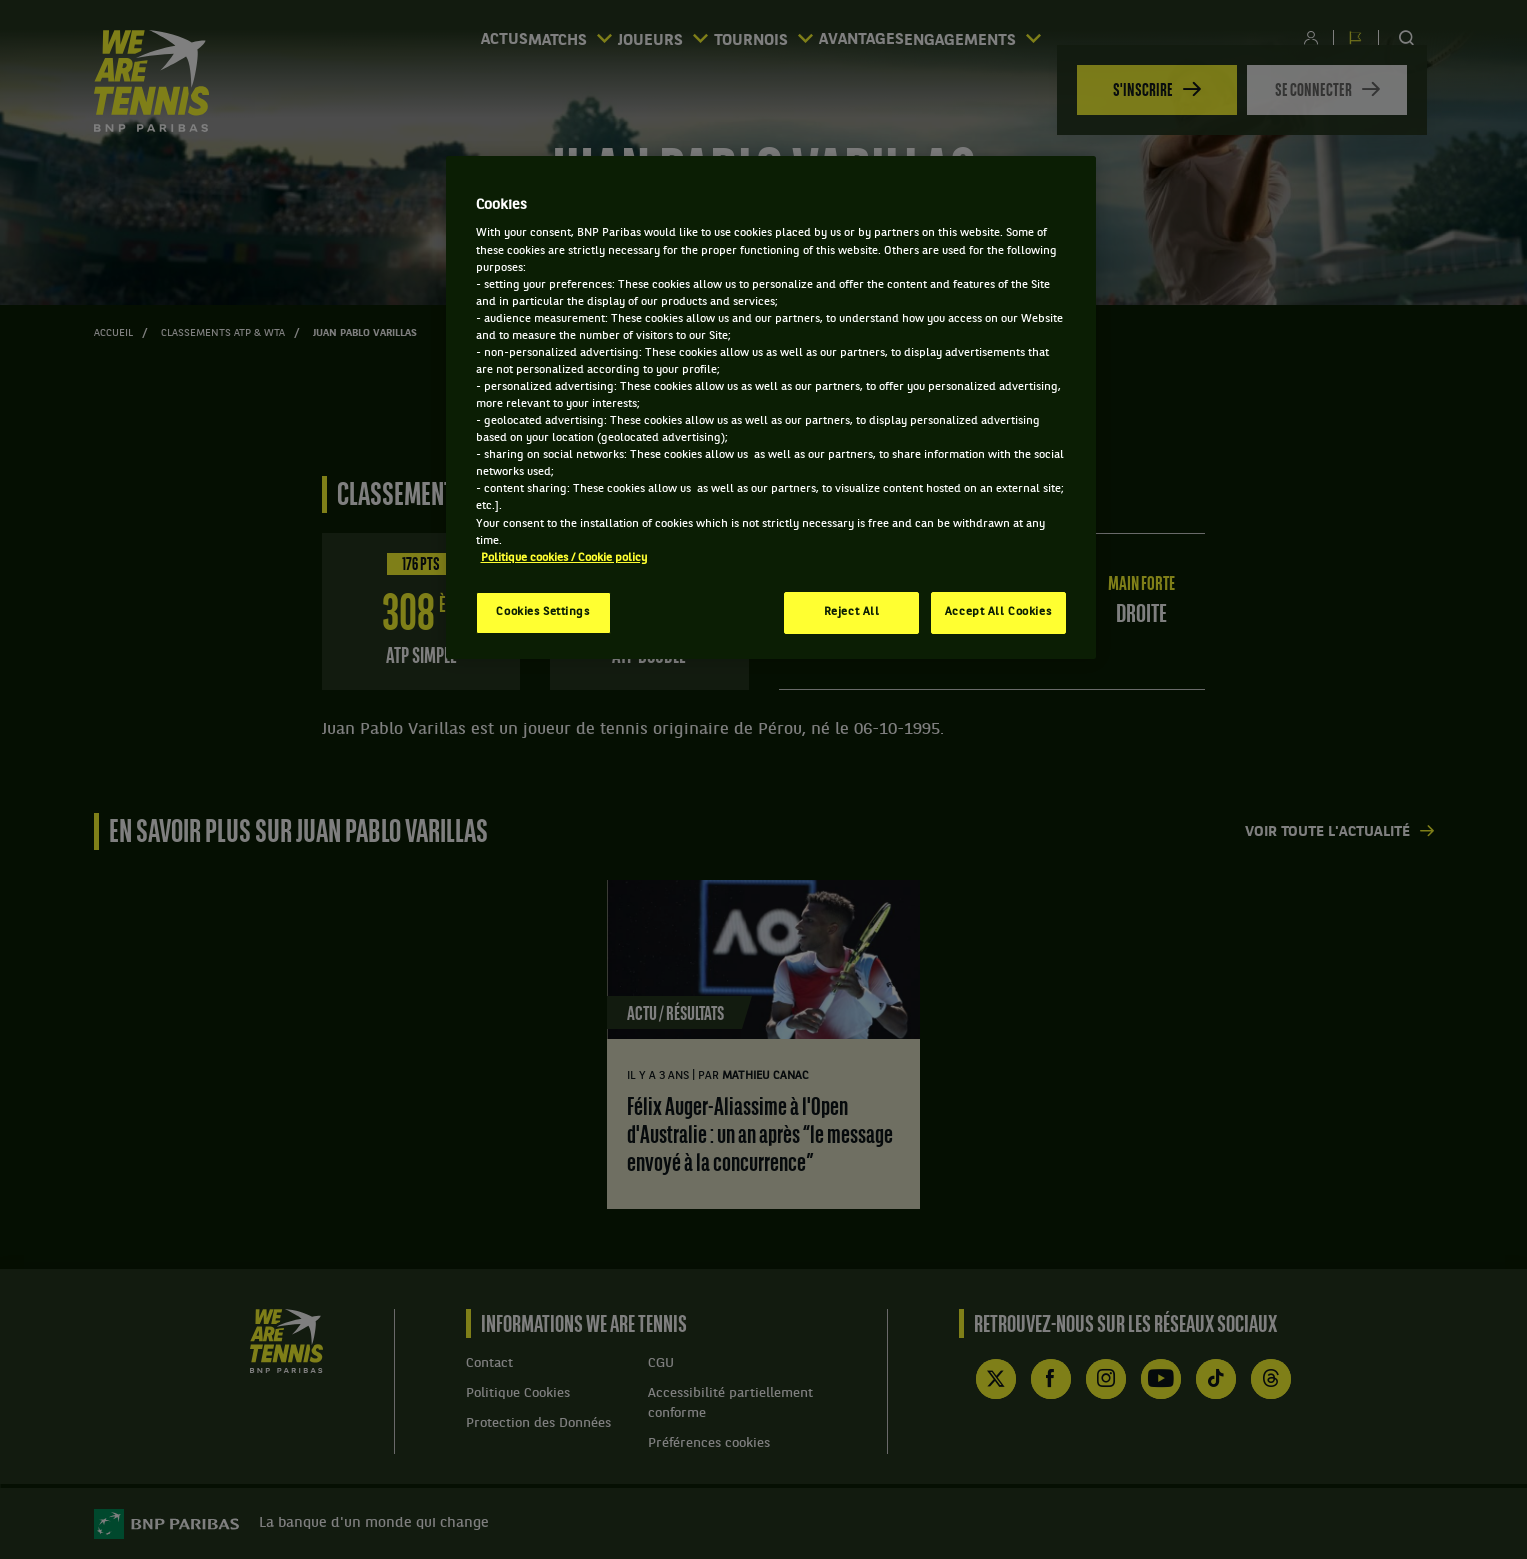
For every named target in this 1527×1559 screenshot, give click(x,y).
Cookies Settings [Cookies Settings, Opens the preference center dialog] (542, 612)
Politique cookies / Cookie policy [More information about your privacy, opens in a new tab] (564, 558)
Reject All (852, 612)
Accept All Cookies (998, 612)
